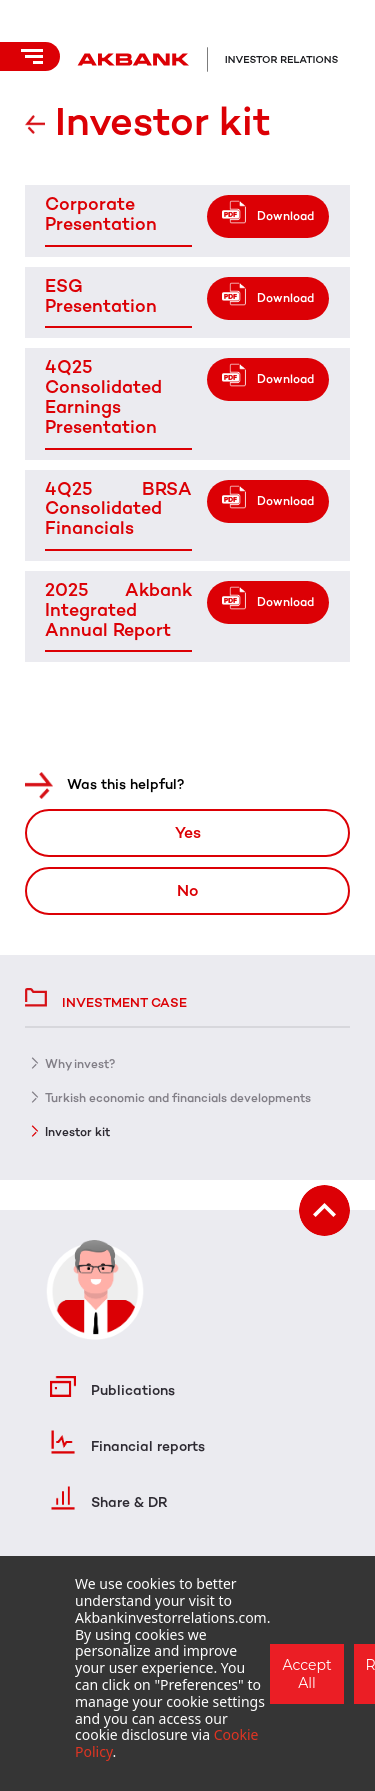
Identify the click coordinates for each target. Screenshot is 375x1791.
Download (285, 216)
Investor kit (77, 1132)
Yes (188, 832)
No (187, 890)
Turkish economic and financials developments (178, 1098)
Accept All (306, 1674)
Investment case (106, 995)
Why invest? (80, 1064)
